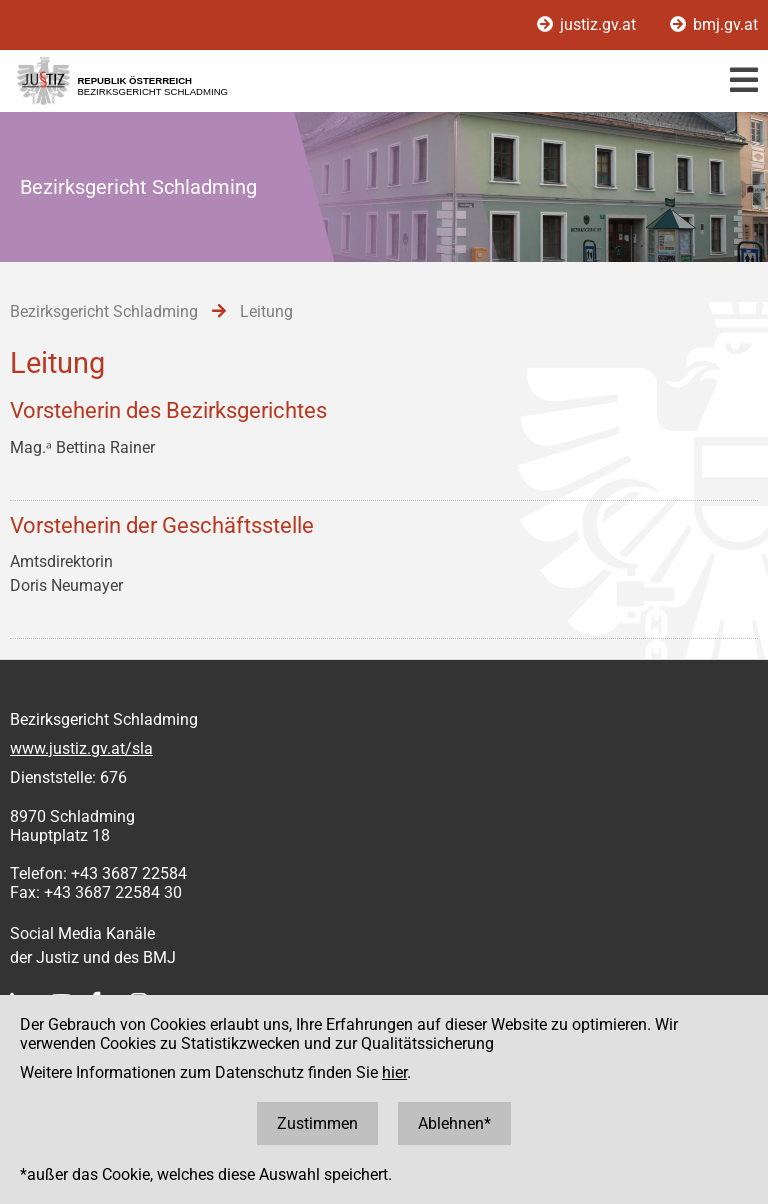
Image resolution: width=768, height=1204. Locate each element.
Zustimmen (317, 1123)
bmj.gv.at (714, 24)
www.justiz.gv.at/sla (81, 748)
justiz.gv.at (588, 24)
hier (394, 1072)
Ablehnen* (454, 1123)
